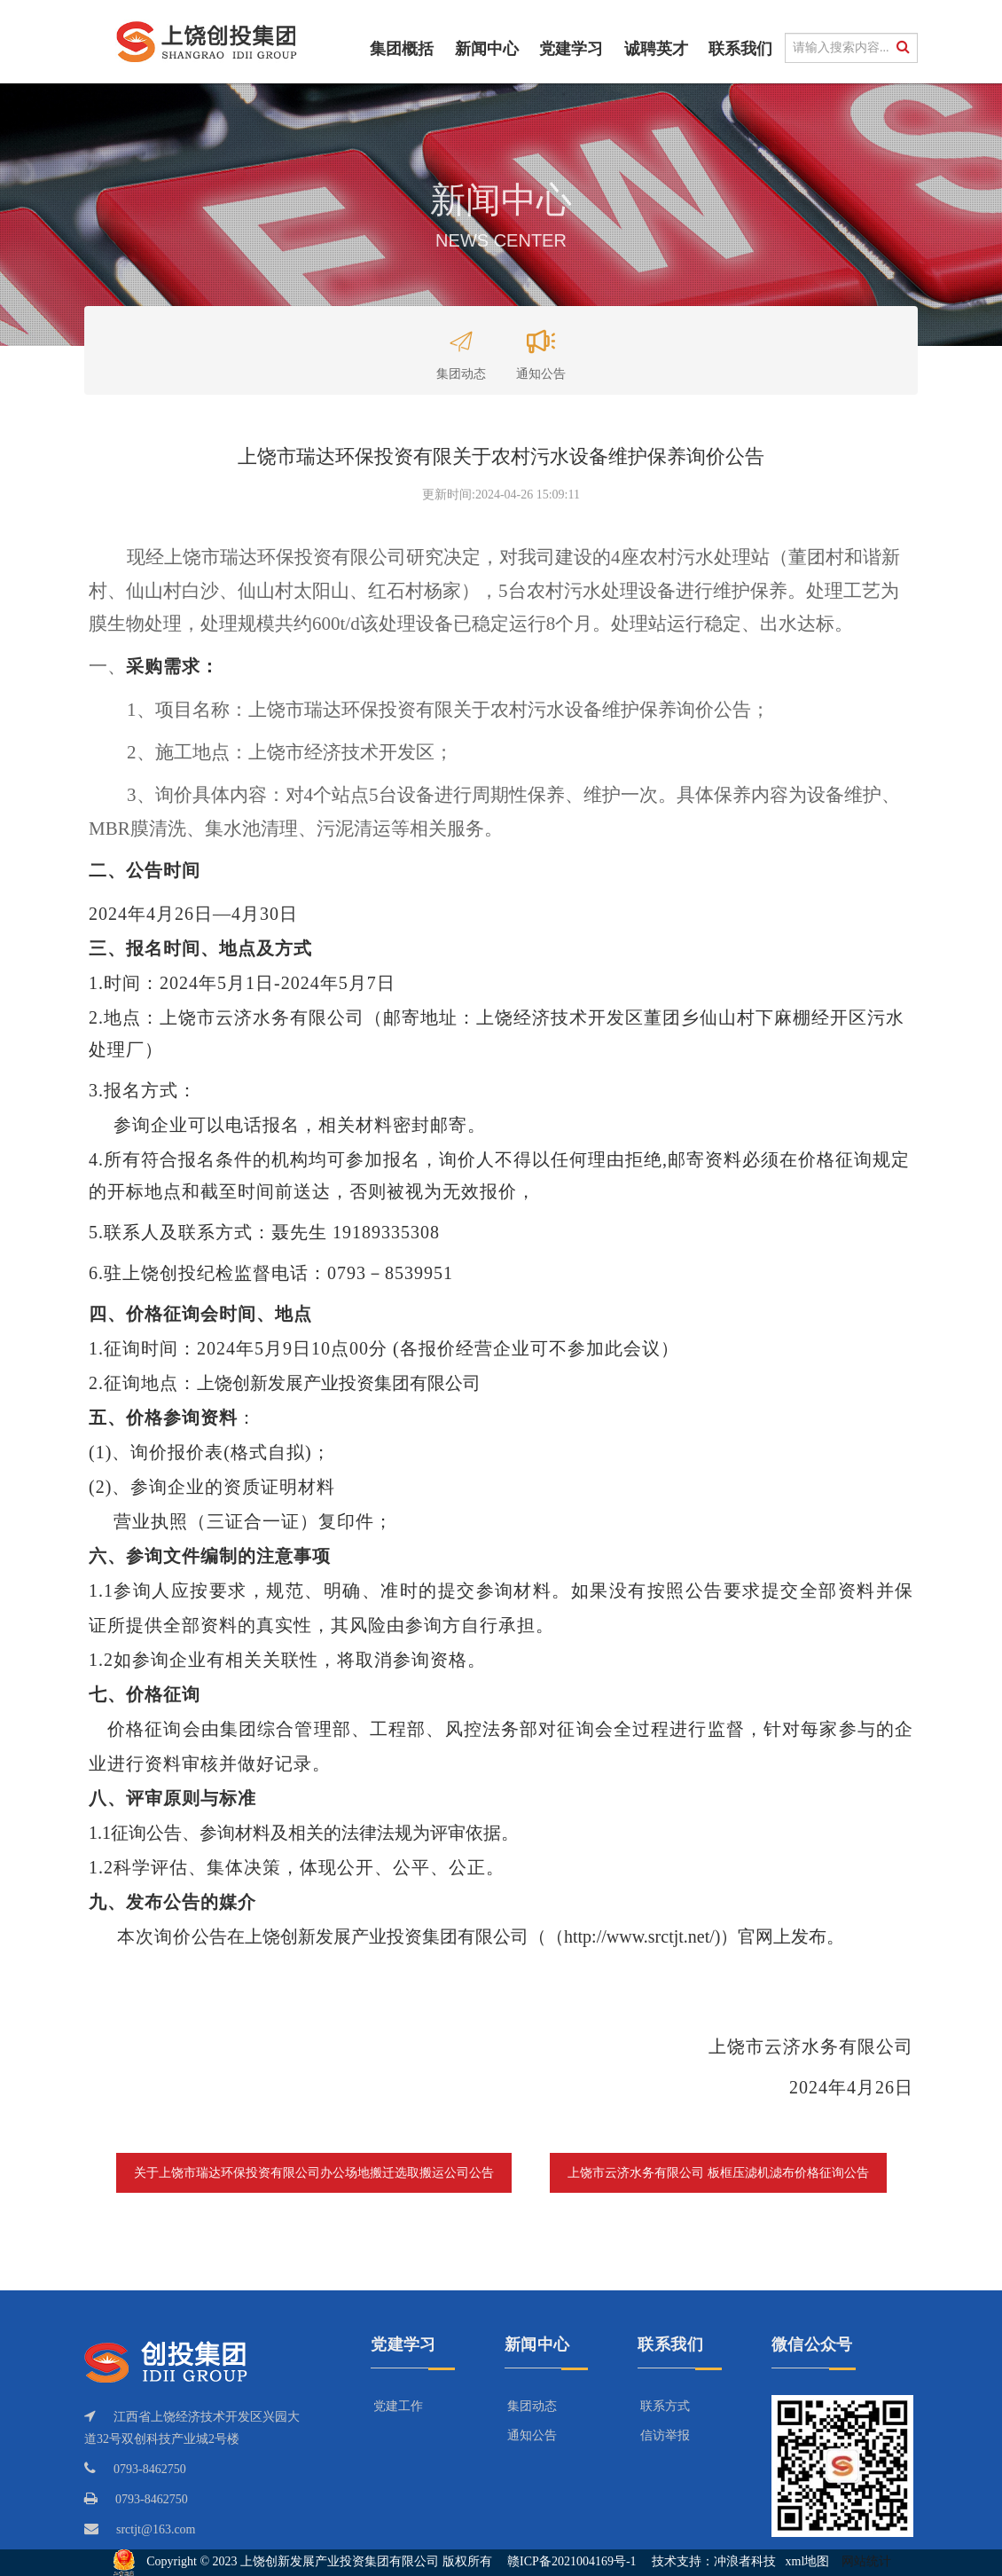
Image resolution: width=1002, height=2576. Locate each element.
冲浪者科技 (745, 2561)
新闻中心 (487, 49)
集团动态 (461, 348)
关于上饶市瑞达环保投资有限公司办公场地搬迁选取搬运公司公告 (314, 2172)
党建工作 (398, 2406)
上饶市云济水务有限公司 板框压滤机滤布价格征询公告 (718, 2172)
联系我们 (740, 49)
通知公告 (541, 348)
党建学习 (571, 49)
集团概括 (402, 49)
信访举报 (665, 2435)
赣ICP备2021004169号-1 (571, 2561)
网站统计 (866, 2561)
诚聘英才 (656, 49)
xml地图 (808, 2561)
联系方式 (665, 2406)
